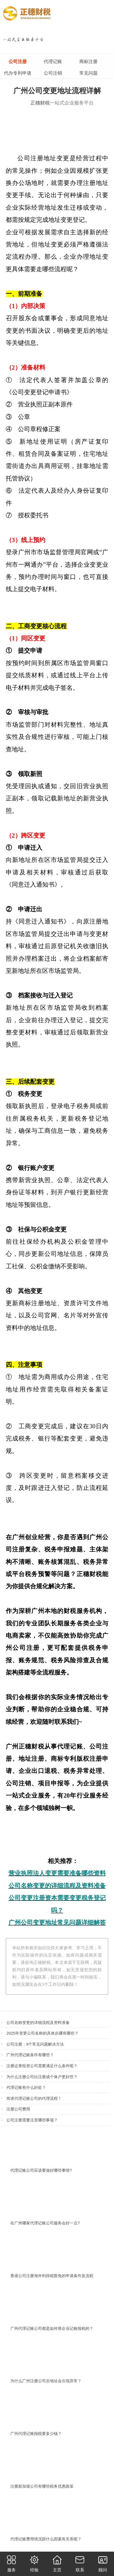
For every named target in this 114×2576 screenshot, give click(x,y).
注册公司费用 (18, 2109)
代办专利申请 (17, 73)
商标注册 (88, 61)
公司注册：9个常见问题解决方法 (35, 2044)
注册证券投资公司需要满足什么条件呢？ (42, 2066)
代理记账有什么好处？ (26, 2087)
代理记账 (53, 61)
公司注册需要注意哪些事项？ (32, 2120)
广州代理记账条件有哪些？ (30, 2055)
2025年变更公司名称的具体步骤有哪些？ (42, 2033)
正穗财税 (40, 102)
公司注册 (18, 61)
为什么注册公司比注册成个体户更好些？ (42, 2077)
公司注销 (53, 73)
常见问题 (88, 73)
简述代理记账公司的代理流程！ (34, 2098)
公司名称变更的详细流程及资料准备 (38, 2022)
